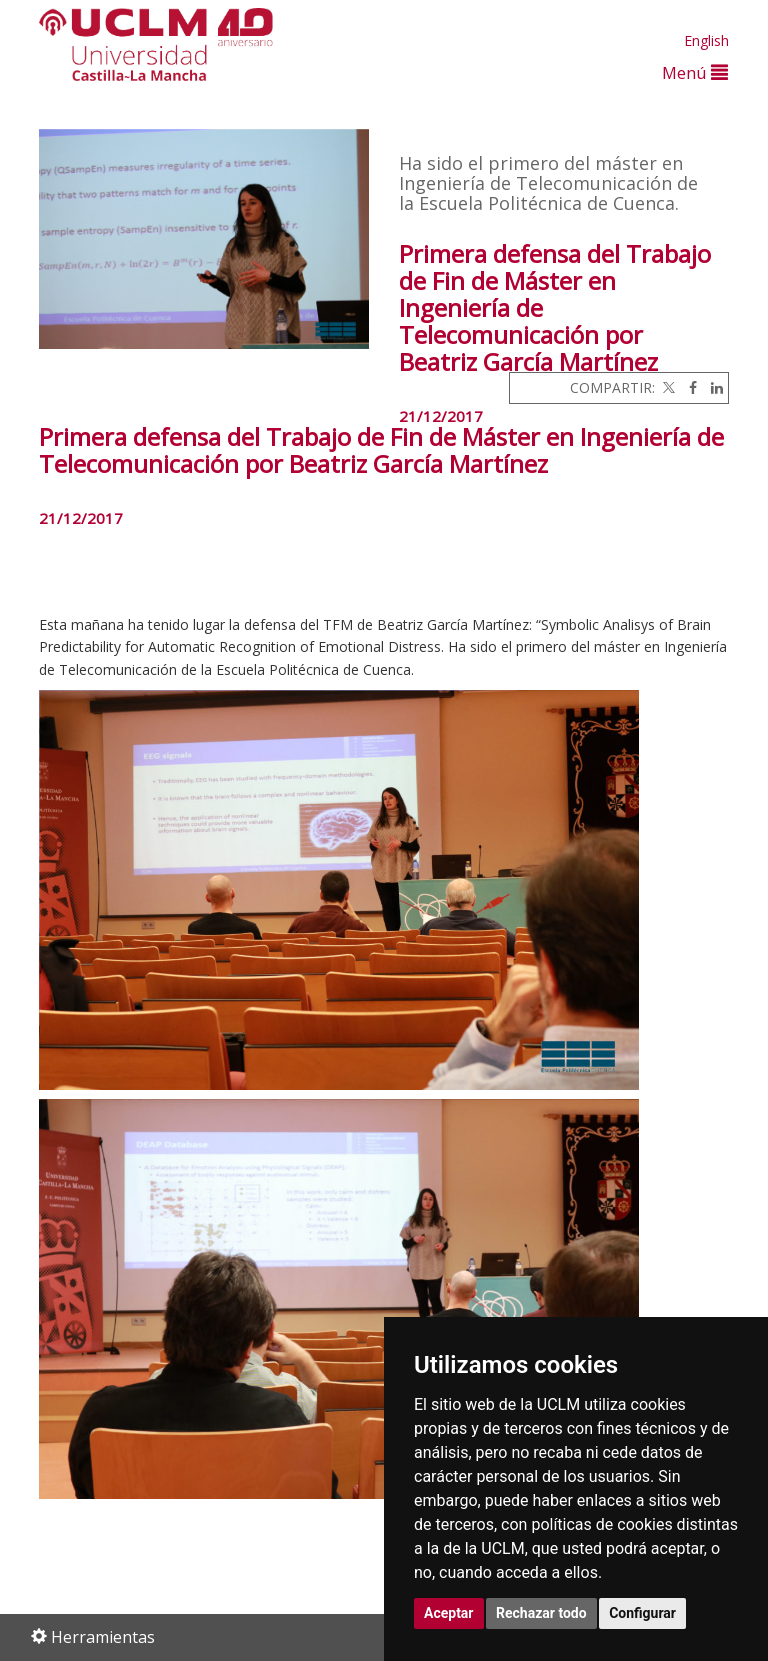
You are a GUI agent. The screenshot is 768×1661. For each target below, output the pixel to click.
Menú (695, 72)
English (706, 40)
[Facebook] (688, 387)
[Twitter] (667, 387)
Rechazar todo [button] (541, 1613)
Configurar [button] (642, 1613)
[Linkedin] (712, 387)
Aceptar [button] (449, 1613)
